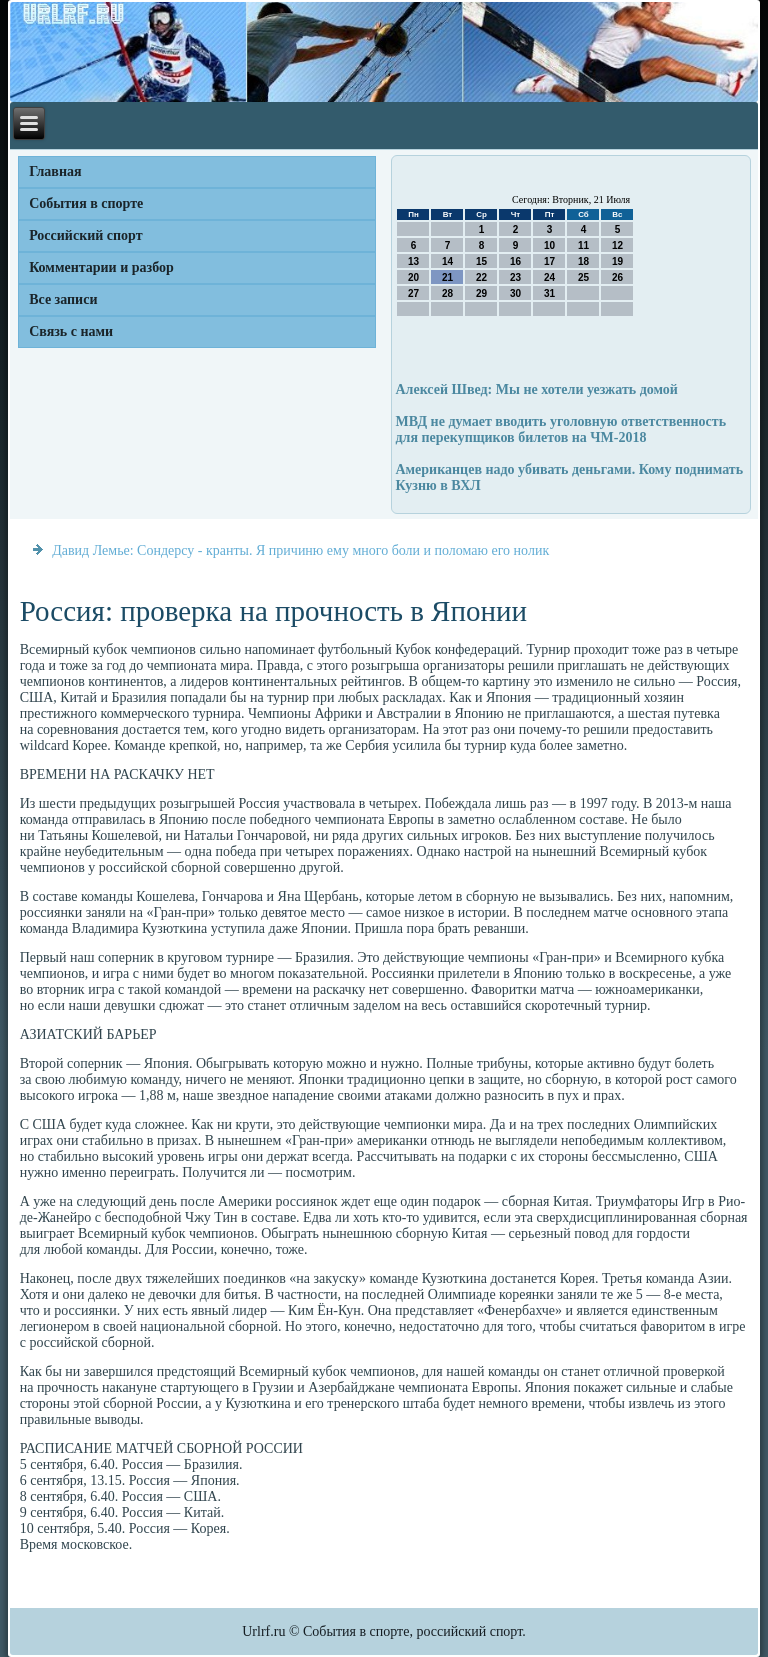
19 (617, 261)
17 (549, 261)
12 (617, 245)
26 (617, 277)
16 (515, 261)
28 (447, 293)
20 (413, 277)
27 (413, 293)
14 (447, 261)
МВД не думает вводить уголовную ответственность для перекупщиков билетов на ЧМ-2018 (560, 429)
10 (549, 245)
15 (481, 261)
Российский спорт (85, 235)
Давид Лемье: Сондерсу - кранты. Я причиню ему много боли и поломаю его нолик (300, 550)
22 (481, 277)
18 (583, 261)
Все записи (63, 299)
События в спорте (86, 203)
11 (583, 245)
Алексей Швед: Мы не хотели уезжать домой (536, 389)
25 (583, 277)
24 (549, 277)
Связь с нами (71, 331)
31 (549, 293)
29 (481, 293)
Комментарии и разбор (101, 267)
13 (413, 261)
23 (515, 277)
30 (515, 293)
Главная (55, 171)
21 (447, 277)
